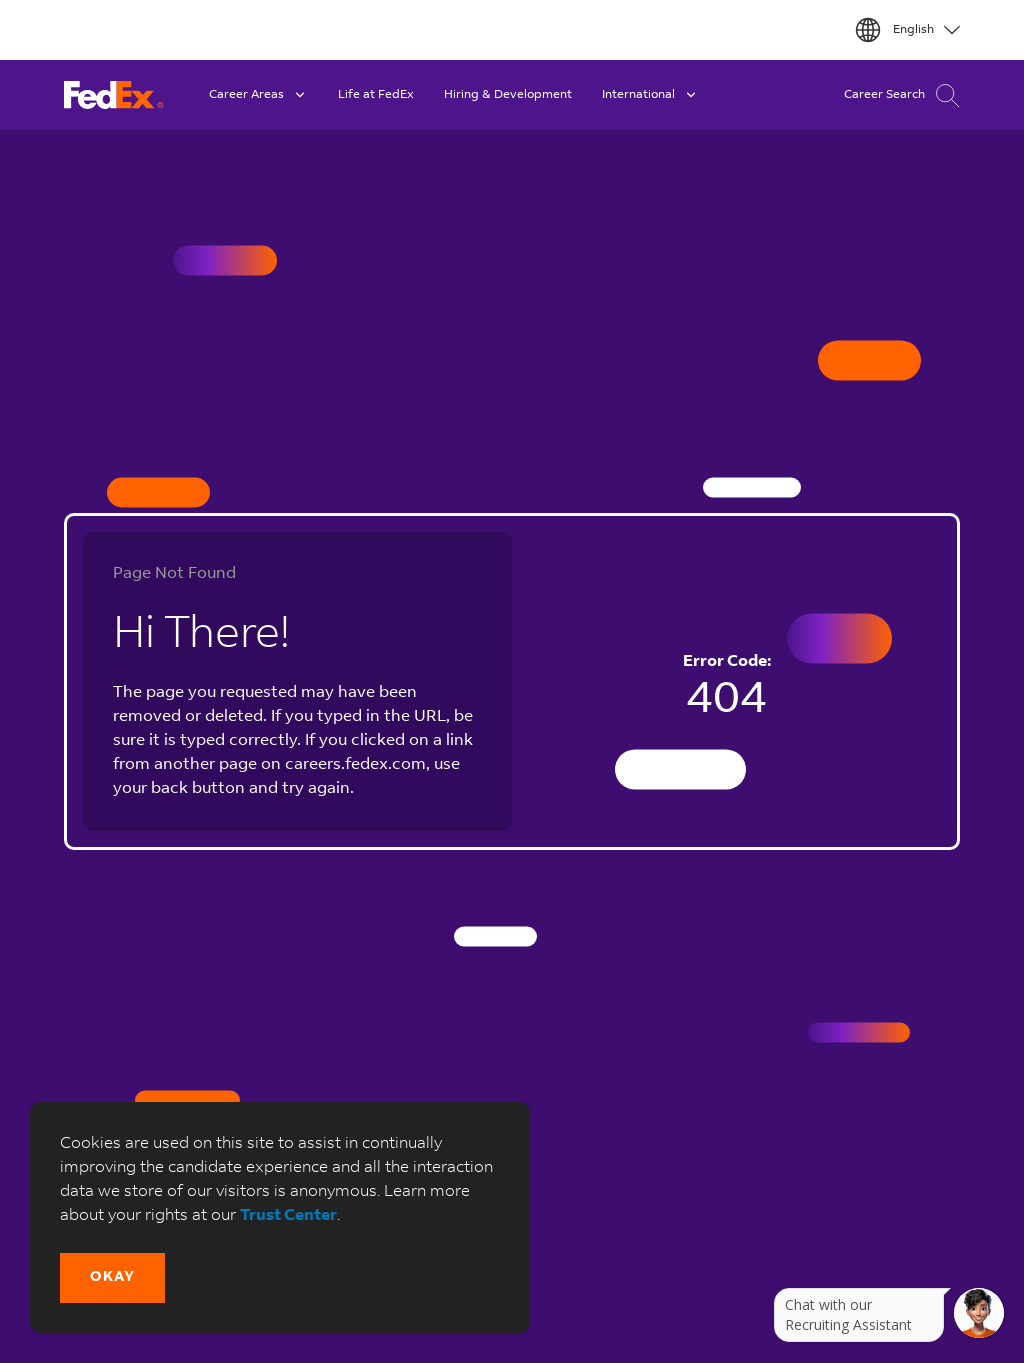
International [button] (650, 95)
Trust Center (288, 1216)
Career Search (902, 95)
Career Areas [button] (258, 95)
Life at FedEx (376, 95)
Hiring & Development (508, 95)
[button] (112, 1278)
